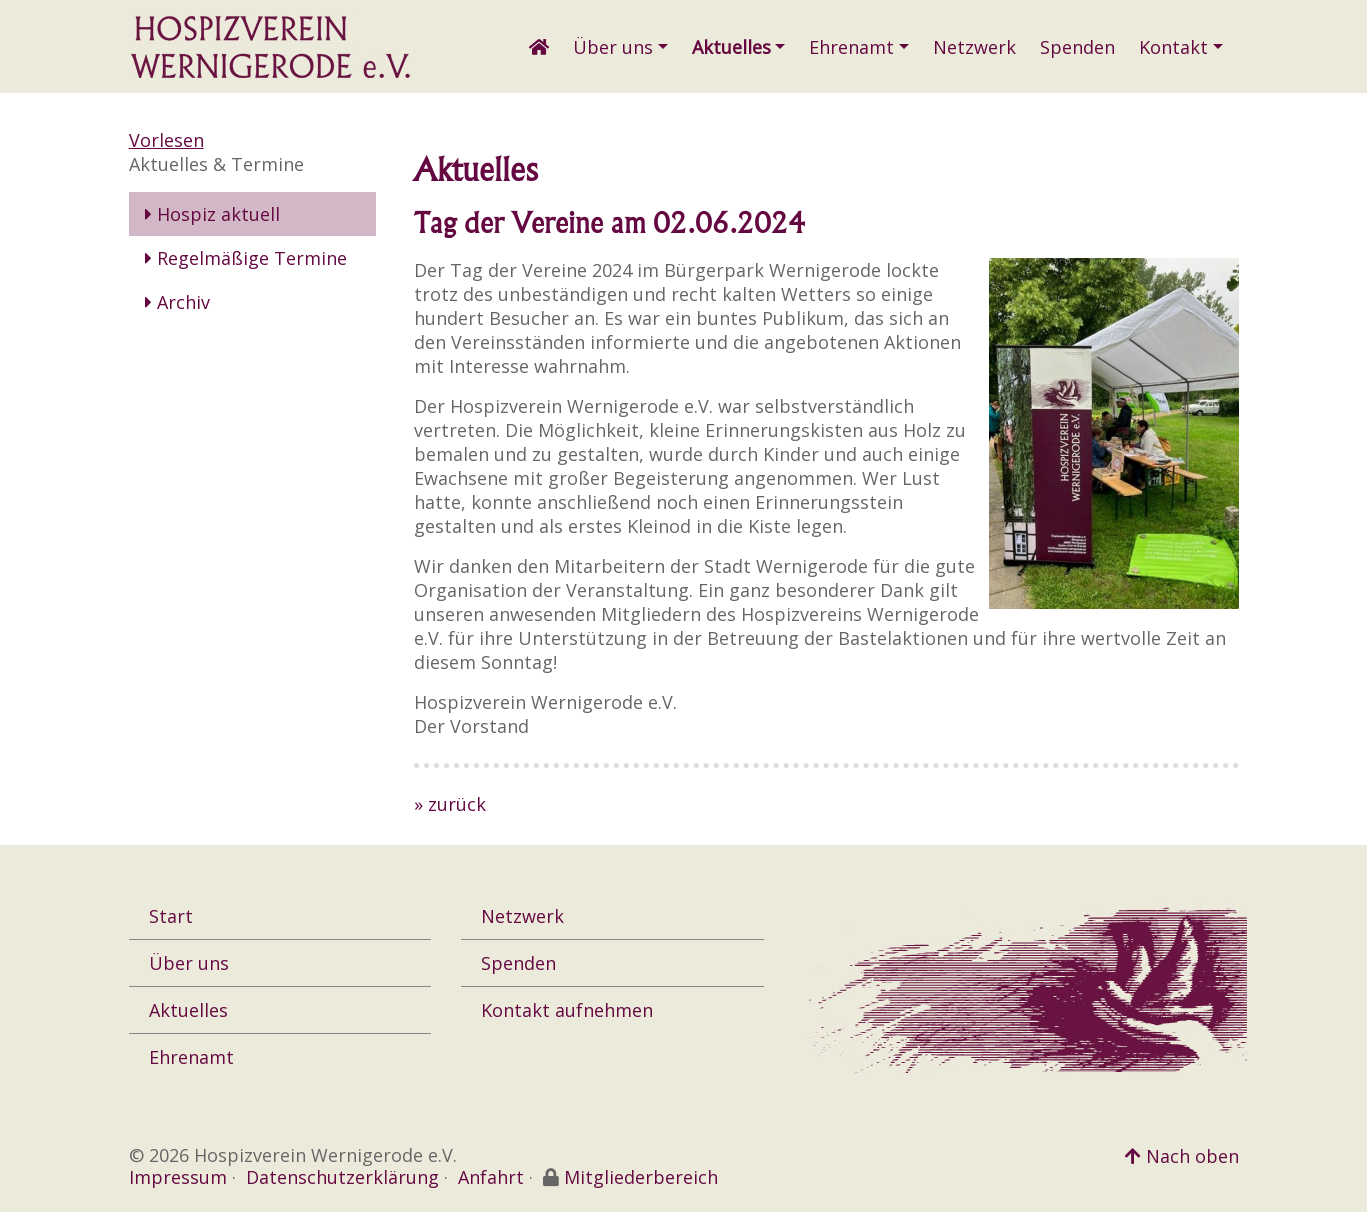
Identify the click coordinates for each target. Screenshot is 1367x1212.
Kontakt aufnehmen (567, 1010)
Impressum (178, 1177)
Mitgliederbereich (641, 1177)
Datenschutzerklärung (342, 1177)
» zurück (450, 804)
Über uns (613, 47)
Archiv (177, 302)
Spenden (1077, 47)
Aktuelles (731, 47)
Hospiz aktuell (212, 214)
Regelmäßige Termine (246, 258)
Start (171, 916)
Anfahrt (491, 1177)
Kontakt (1173, 47)
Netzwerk (974, 47)
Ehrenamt (851, 47)
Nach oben (1182, 1156)
